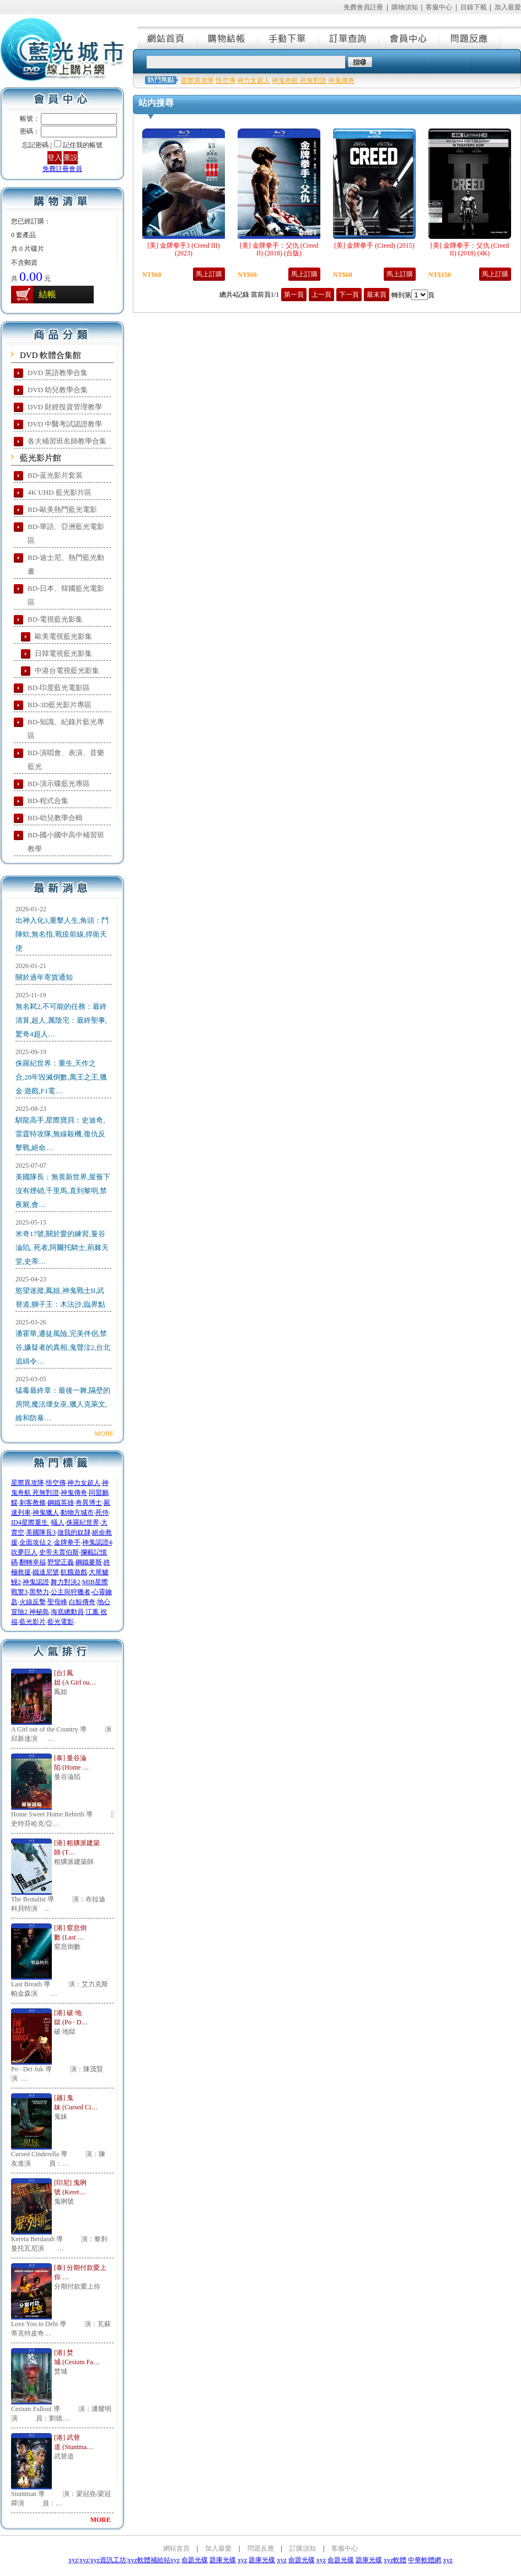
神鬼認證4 (97, 1542)
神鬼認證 (36, 1582)
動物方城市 (77, 1512)
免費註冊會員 (62, 169)
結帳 (47, 294)
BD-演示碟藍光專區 (59, 783)
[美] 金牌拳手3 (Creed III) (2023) (183, 249)
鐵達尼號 (46, 1572)
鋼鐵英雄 (60, 1502)
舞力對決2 (65, 1582)
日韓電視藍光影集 (63, 653)
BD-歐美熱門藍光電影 (62, 509)
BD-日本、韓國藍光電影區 (66, 595)
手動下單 (289, 37)
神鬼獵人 (46, 1512)
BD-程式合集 (48, 801)
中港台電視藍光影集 (67, 670)
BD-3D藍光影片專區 (60, 705)
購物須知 (404, 7)
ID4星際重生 (30, 1522)
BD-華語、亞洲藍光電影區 (66, 533)
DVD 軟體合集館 (50, 355)
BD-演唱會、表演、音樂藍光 (66, 760)
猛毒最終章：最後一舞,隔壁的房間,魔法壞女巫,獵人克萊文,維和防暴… (62, 1404)
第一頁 (294, 294)
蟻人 (58, 1522)
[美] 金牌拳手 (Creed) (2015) (374, 245)
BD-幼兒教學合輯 (55, 818)
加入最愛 (508, 7)
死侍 (102, 1512)
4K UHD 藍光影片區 (60, 492)
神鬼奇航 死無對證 (299, 80)
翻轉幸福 (32, 1562)
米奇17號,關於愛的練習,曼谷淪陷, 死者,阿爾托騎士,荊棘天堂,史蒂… (62, 1247)
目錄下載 (473, 7)
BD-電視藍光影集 (55, 619)
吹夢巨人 (24, 1552)
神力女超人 (83, 1483)
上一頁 (321, 294)
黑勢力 (39, 1592)
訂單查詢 (349, 37)
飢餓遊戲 (74, 1572)
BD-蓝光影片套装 (55, 475)
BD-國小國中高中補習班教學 (66, 842)
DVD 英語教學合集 (58, 372)
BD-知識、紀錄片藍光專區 (66, 729)
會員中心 (410, 37)
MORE (104, 1433)
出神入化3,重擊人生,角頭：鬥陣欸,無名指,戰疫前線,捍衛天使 (62, 934)
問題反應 (471, 37)
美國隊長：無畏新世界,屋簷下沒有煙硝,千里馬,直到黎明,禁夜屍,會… (62, 1191)
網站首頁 (167, 37)
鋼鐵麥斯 (89, 1562)
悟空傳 (56, 1483)
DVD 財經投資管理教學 (65, 407)
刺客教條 (32, 1502)
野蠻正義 (60, 1562)
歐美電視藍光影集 (63, 636)
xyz (73, 2560)
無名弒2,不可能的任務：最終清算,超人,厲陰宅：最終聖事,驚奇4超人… (61, 1020)
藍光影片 (32, 1622)
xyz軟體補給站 (148, 2560)
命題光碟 (194, 2560)
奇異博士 (89, 1502)
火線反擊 (32, 1602)
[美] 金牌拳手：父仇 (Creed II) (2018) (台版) (279, 249)
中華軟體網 (424, 2560)
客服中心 (439, 7)
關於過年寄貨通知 (44, 977)
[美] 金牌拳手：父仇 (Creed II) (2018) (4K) (470, 249)
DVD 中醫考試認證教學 (65, 424)
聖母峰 (57, 1602)
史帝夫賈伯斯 (59, 1552)
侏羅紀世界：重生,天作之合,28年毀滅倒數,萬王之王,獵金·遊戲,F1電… (61, 1077)
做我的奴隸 (73, 1532)
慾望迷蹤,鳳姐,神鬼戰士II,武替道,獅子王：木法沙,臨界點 (60, 1297)
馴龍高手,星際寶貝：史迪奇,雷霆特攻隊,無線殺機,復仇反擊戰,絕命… (60, 1134)
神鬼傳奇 (74, 1493)
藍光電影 (60, 1622)
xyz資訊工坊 (108, 2560)
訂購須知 (302, 2548)
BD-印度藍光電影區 (59, 687)
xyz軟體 (395, 2560)
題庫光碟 (223, 2560)
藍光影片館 (40, 457)
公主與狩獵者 (70, 1592)
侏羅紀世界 (82, 1522)
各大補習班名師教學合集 (67, 441)
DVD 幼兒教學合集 (58, 390)
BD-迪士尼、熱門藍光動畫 (66, 564)
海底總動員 (67, 1612)
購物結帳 (228, 37)
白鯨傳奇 (82, 1602)
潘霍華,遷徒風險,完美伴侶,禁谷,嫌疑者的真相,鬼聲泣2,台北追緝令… (62, 1347)
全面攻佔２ (35, 1542)
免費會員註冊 (363, 7)
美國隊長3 (41, 1532)
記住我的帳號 (83, 145)
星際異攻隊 (27, 1483)
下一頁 (349, 294)
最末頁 (376, 294)
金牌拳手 (67, 1542)
